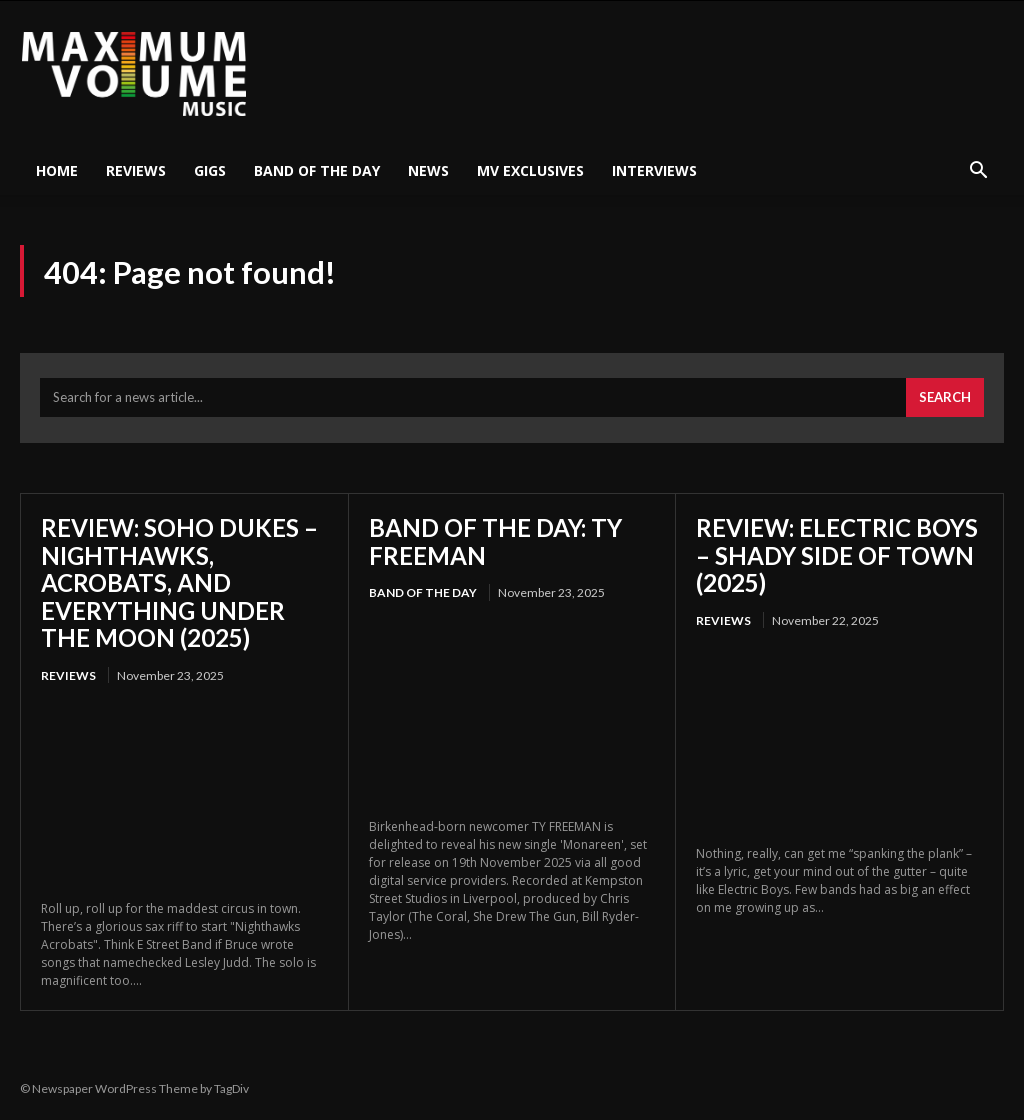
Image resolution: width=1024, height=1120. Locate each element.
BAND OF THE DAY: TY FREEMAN (495, 542)
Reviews (136, 170)
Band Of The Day (317, 170)
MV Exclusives (530, 170)
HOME (57, 170)
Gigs (210, 170)
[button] (978, 172)
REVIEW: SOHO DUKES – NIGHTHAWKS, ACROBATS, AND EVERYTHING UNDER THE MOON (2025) (179, 583)
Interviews (654, 170)
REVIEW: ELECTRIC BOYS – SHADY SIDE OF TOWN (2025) (837, 556)
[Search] (945, 400)
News (428, 170)
